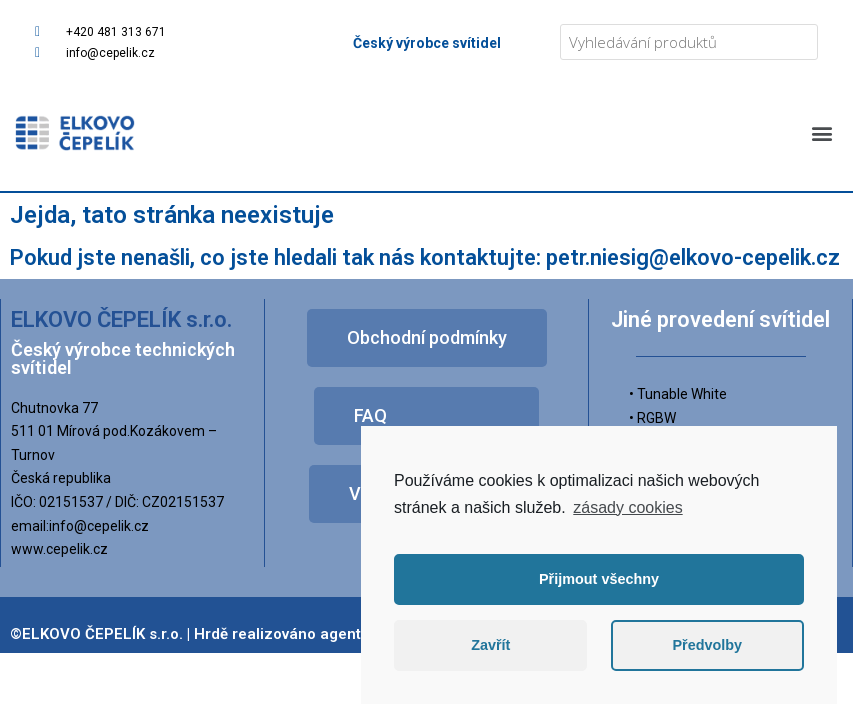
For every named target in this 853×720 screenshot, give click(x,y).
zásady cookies (627, 507)
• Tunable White (678, 394)
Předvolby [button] (707, 645)
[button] (821, 132)
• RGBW (652, 418)
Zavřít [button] (490, 645)
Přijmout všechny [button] (599, 579)
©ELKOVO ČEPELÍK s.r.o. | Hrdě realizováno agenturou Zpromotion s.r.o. (264, 634)
